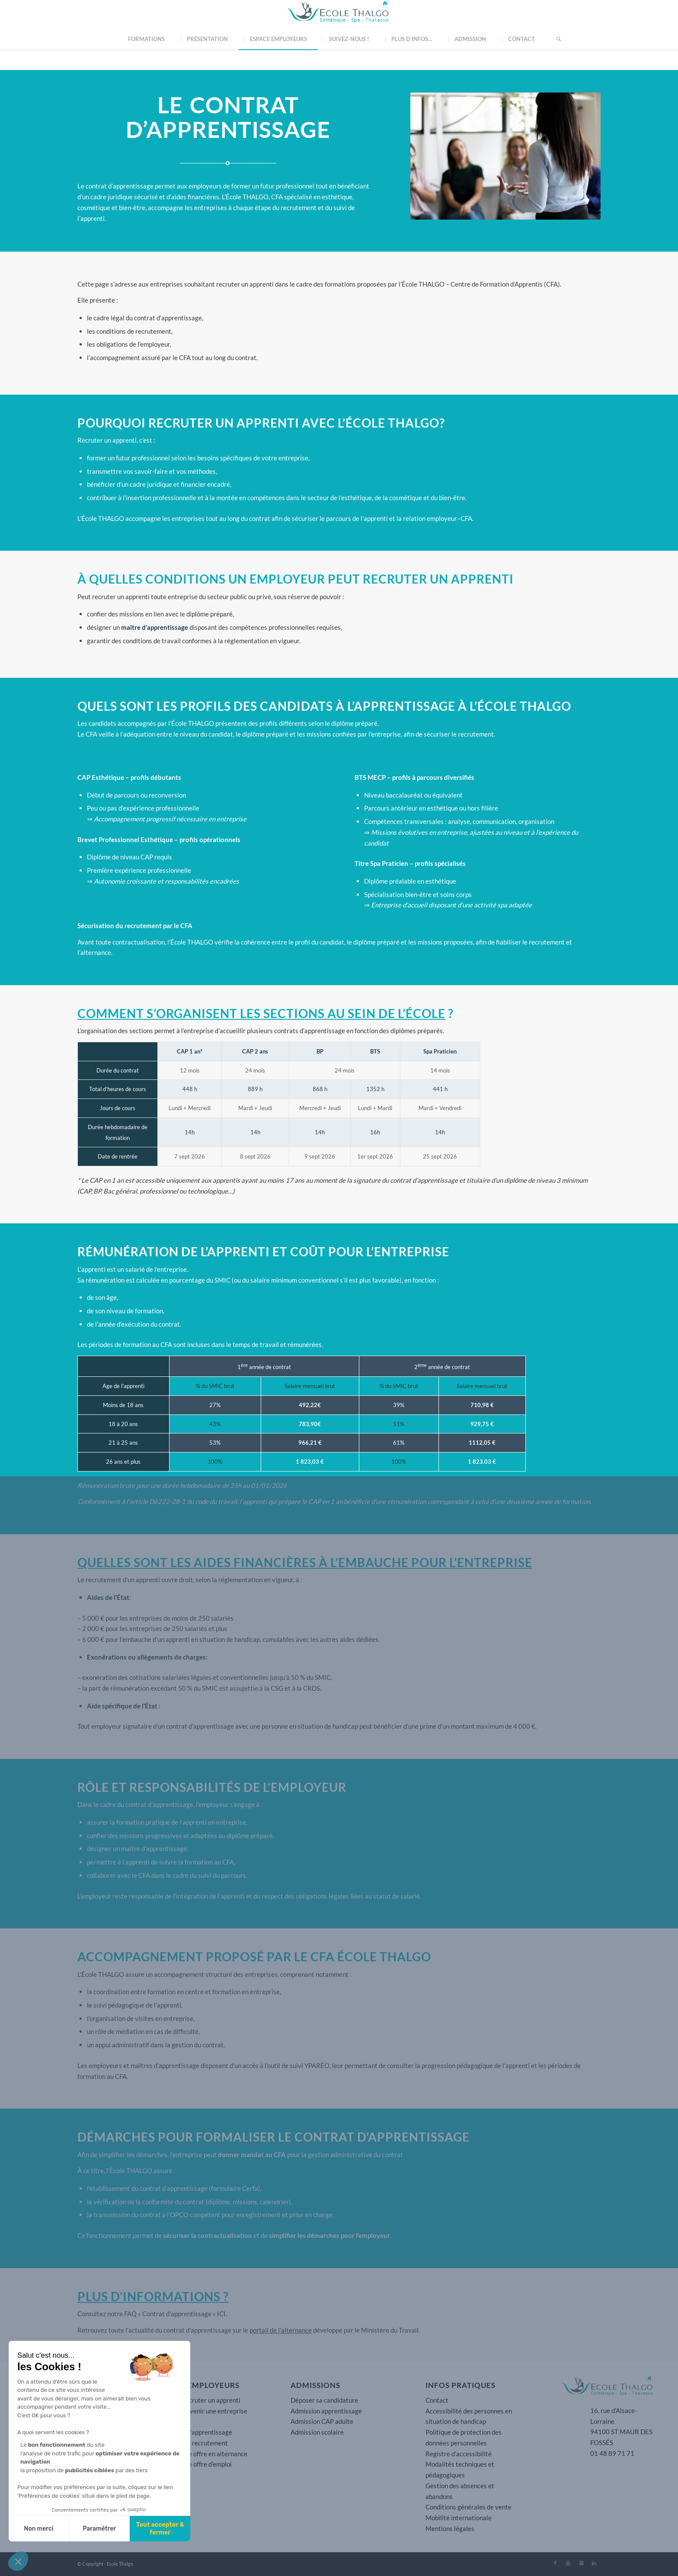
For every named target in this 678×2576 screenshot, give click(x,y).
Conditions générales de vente (468, 2507)
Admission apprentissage (326, 2411)
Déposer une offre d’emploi (194, 2464)
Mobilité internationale (458, 2518)
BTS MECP (370, 777)
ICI (221, 2313)
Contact (436, 2400)
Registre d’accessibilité (458, 2454)
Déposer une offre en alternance (201, 2454)
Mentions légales (449, 2528)
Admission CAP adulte (322, 2421)
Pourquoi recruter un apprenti (198, 2400)
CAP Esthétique (100, 777)
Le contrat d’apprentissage (194, 2432)
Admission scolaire (317, 2432)
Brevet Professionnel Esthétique (125, 839)
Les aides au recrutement (192, 2443)
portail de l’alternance (280, 2330)
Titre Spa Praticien (381, 863)
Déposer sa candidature (324, 2400)
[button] (18, 2561)
